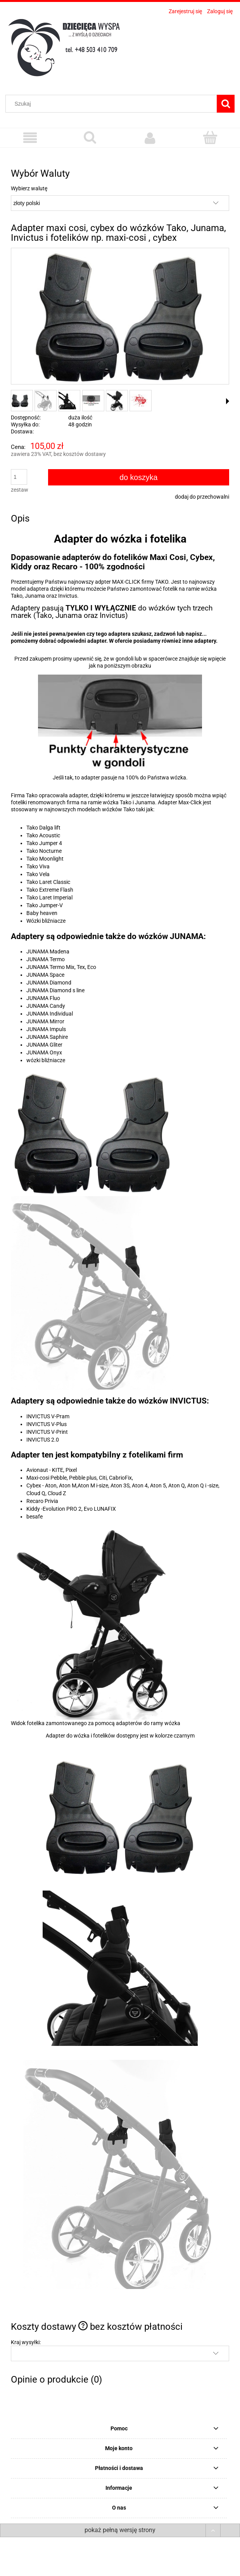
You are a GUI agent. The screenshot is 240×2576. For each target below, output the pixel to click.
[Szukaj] (226, 104)
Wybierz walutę (29, 188)
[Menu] (30, 138)
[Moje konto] (150, 138)
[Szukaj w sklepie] (113, 103)
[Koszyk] (210, 137)
